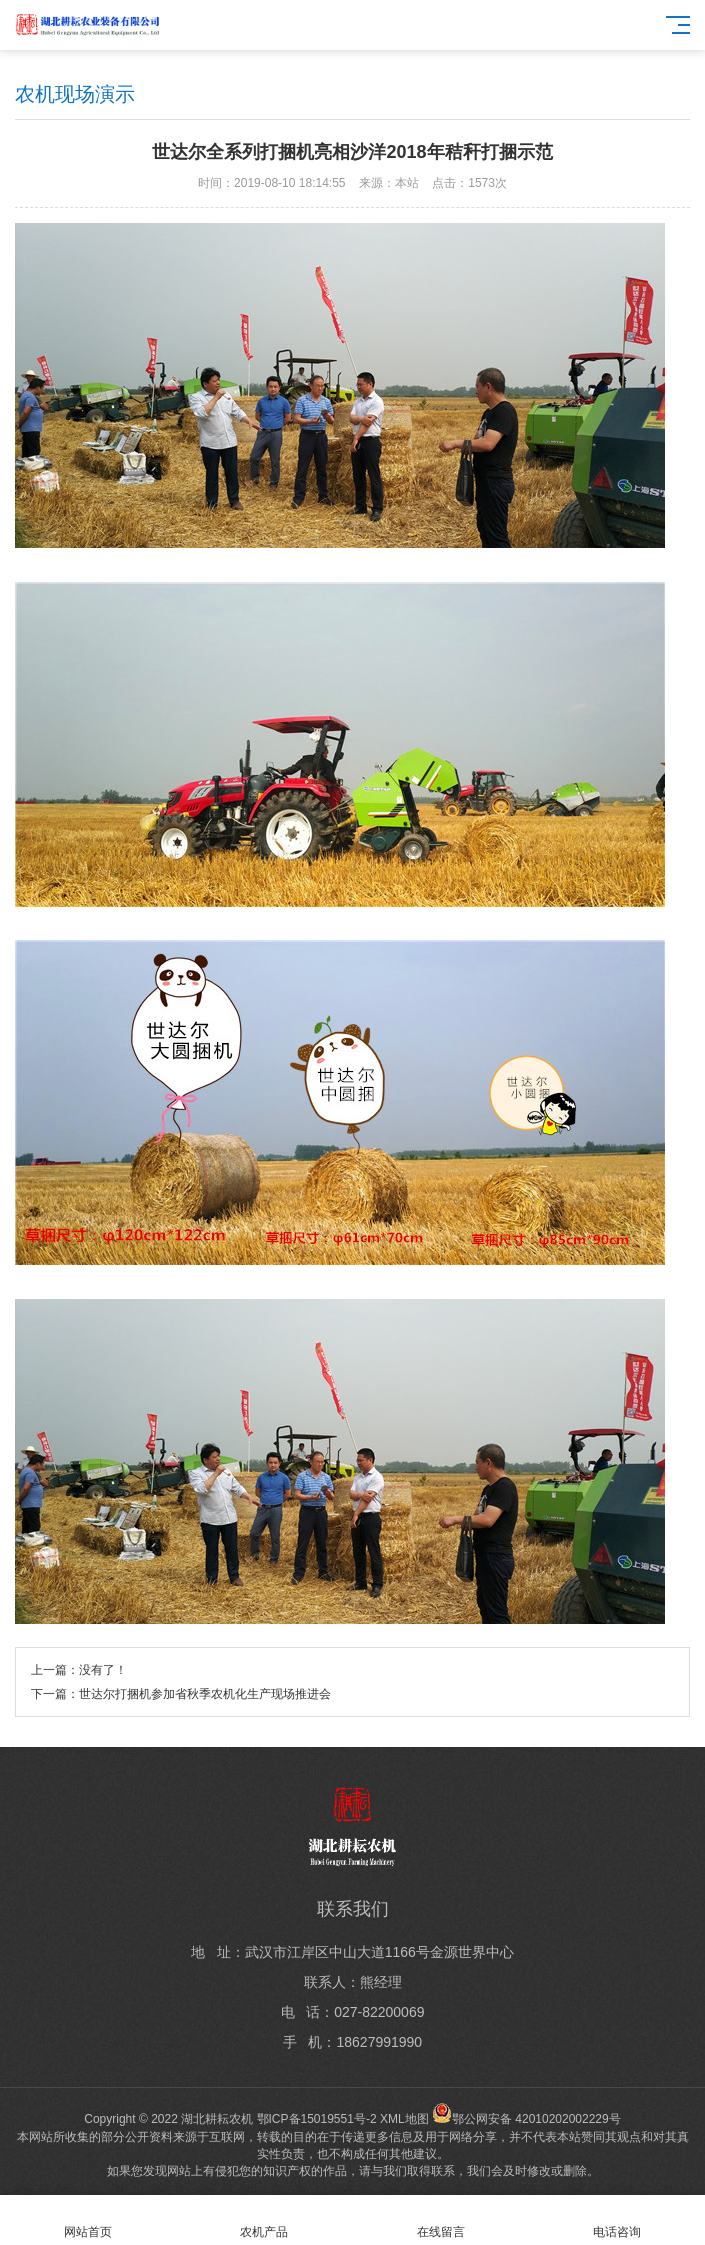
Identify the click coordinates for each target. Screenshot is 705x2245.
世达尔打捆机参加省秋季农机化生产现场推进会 (205, 1694)
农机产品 (264, 2220)
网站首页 (88, 2220)
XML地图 (404, 2119)
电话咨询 (617, 2220)
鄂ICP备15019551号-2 (317, 2119)
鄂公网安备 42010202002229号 (526, 2119)
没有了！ (103, 1670)
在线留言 (441, 2220)
